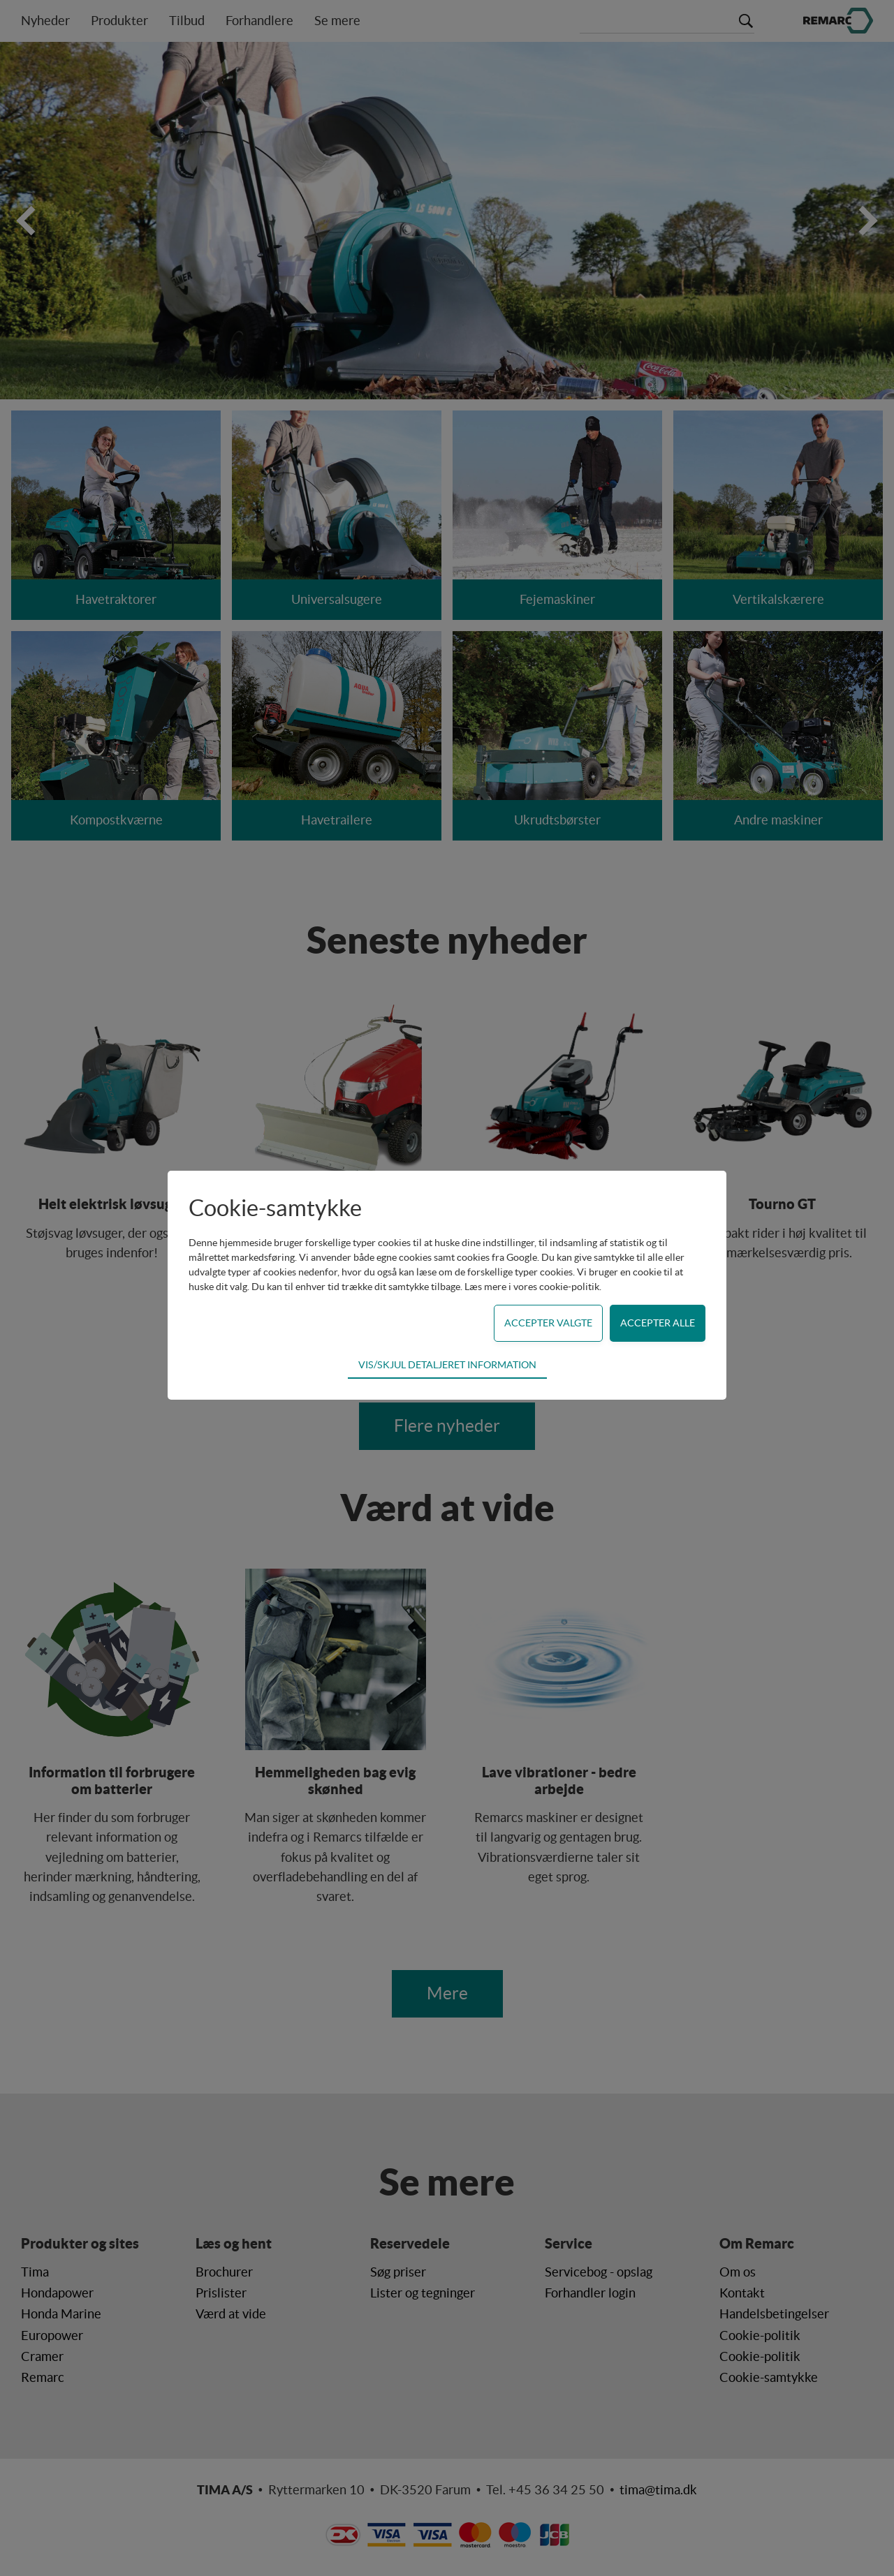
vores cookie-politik (556, 1286)
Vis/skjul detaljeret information (447, 1364)
